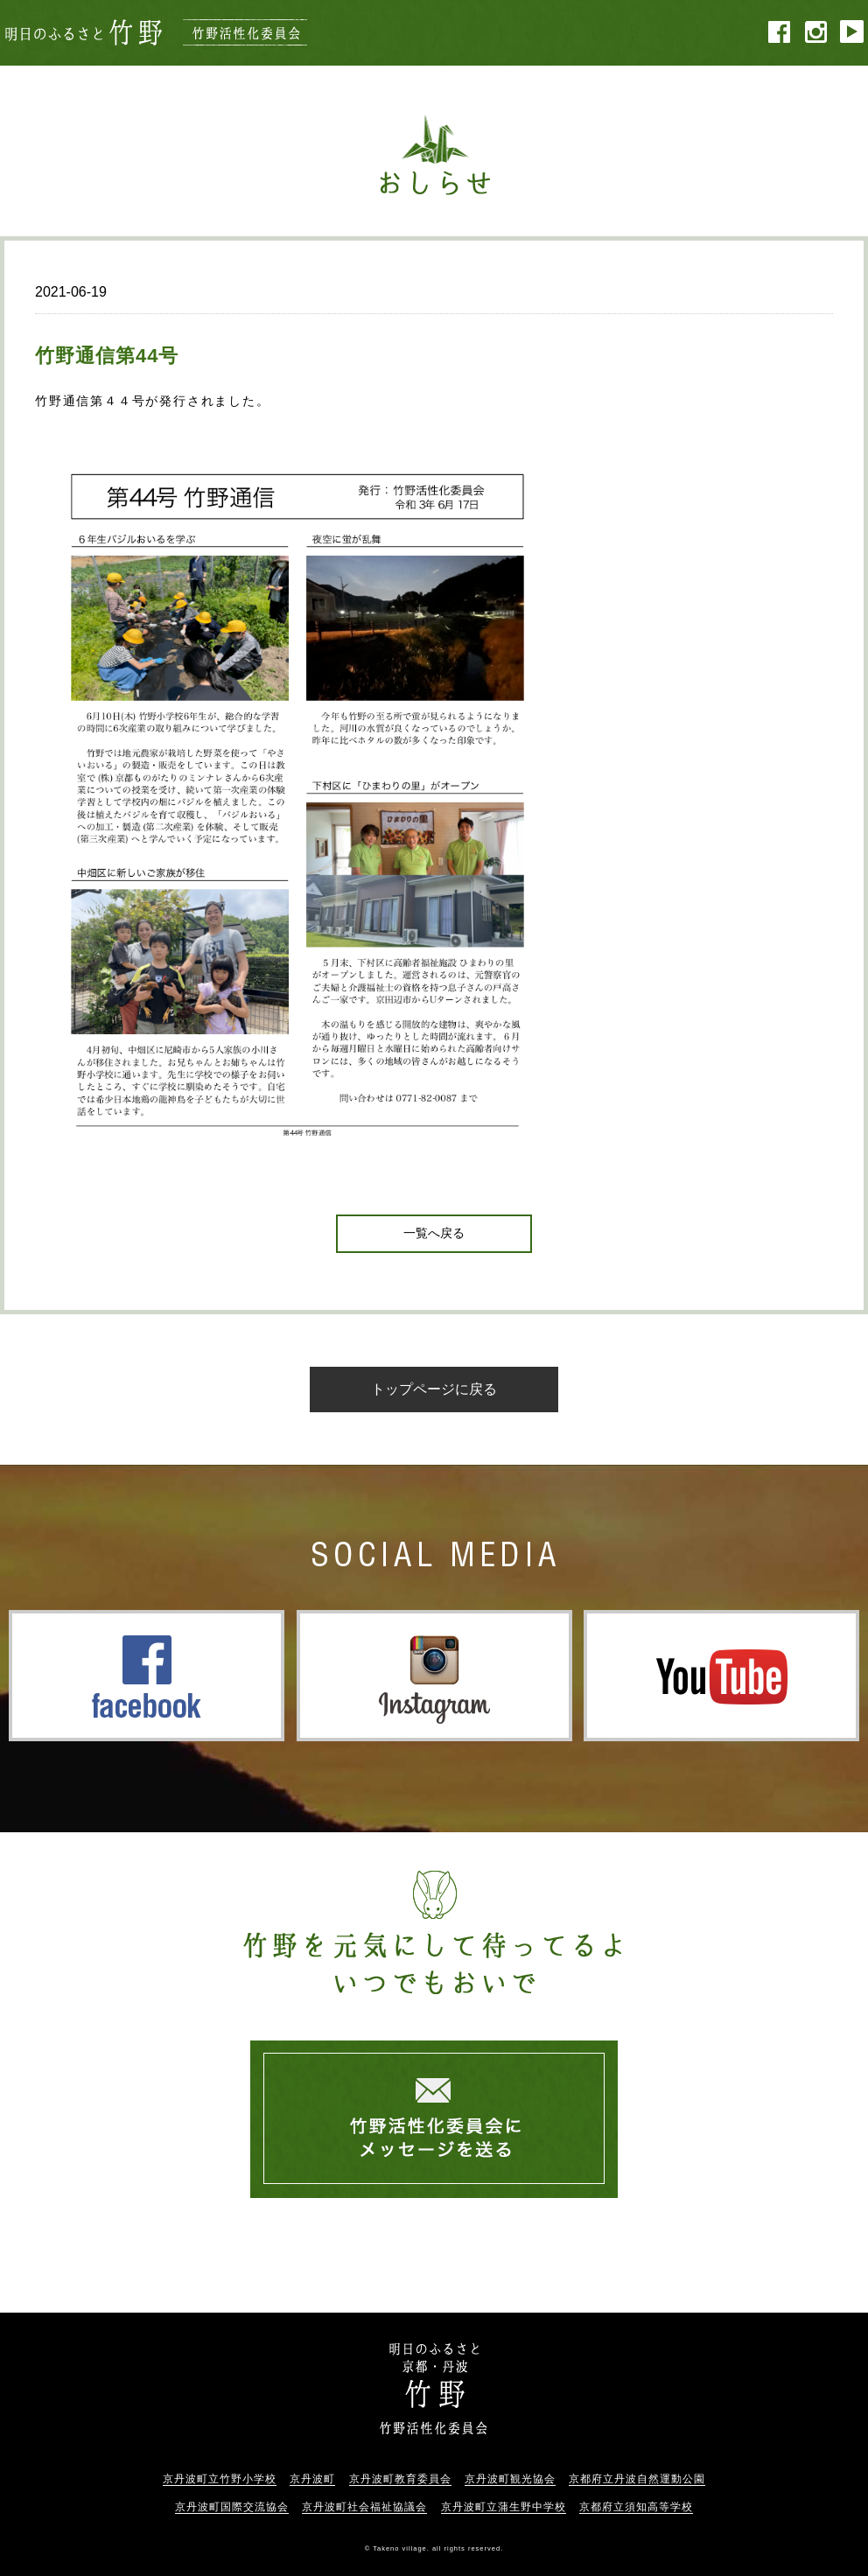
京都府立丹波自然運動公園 (637, 2479)
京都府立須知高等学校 (636, 2507)
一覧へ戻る (434, 1233)
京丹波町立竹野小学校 (219, 2479)
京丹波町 (312, 2479)
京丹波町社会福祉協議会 (364, 2507)
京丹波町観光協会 (510, 2479)
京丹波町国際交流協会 (232, 2507)
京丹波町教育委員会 (400, 2479)
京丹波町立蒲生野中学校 (503, 2507)
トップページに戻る (434, 1389)
